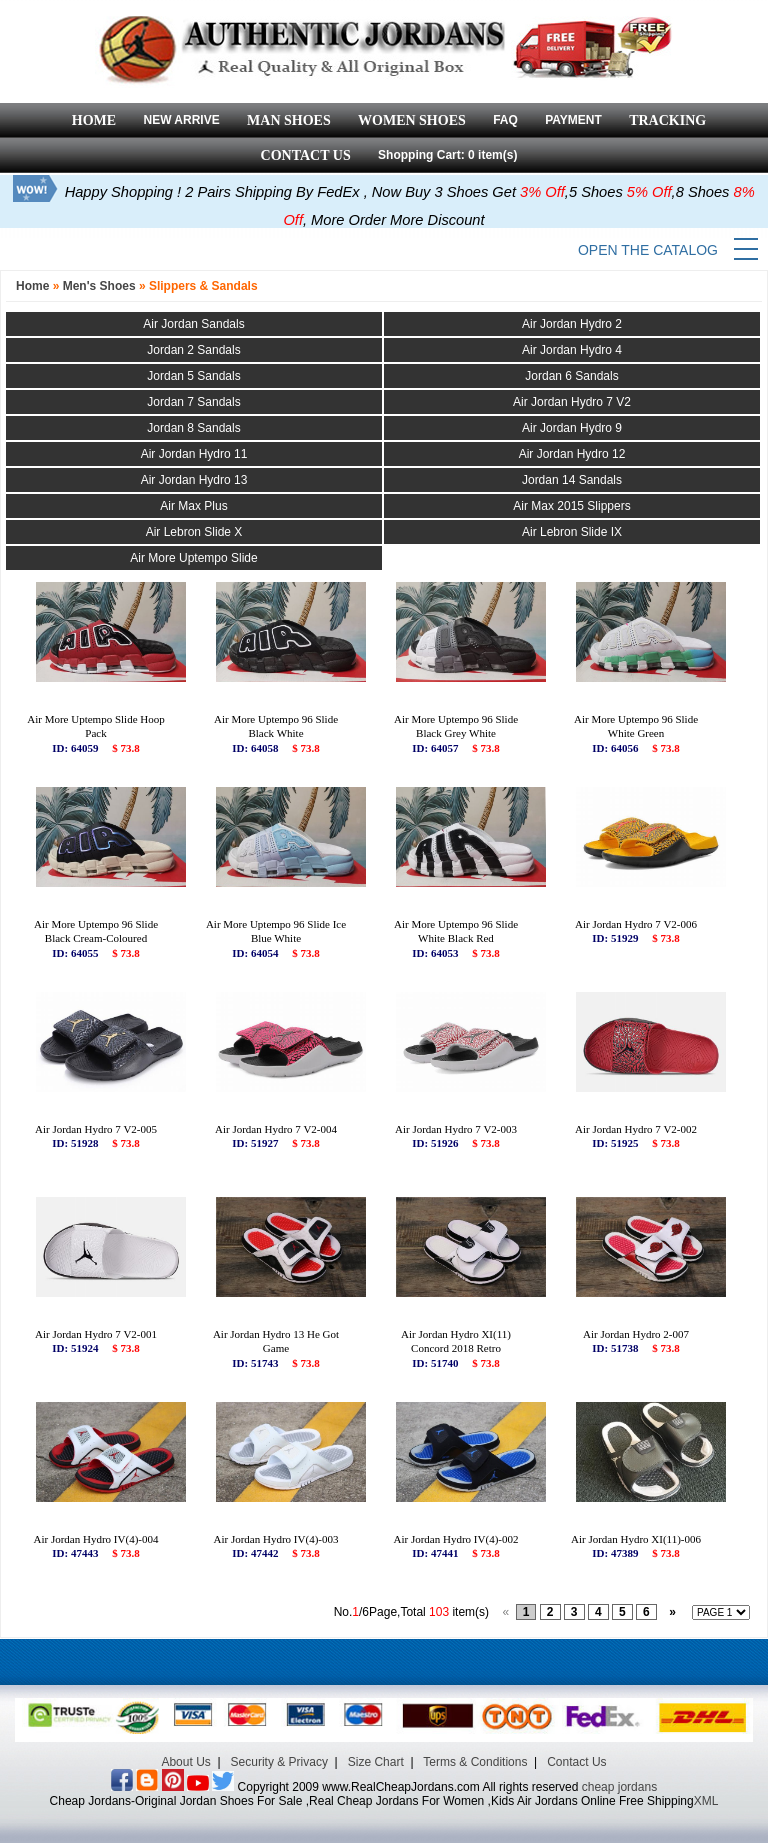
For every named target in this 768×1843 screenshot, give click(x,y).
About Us (185, 1762)
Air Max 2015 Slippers (571, 506)
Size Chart (376, 1762)
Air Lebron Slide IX (572, 532)
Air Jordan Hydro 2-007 (636, 1334)
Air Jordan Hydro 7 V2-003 (456, 1129)
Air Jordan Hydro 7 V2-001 (96, 1334)
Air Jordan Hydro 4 (572, 350)
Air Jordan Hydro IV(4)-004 (96, 1539)
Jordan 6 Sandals (571, 376)
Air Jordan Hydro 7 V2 (572, 402)
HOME (94, 120)
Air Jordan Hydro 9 (572, 428)
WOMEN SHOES (412, 120)
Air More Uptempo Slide (193, 558)
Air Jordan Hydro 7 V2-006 (636, 924)
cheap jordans (619, 1787)
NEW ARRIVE (181, 120)
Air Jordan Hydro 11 (194, 454)
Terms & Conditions (475, 1762)
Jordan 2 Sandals (193, 350)
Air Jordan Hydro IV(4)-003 (276, 1539)
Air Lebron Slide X (194, 532)
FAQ (505, 120)
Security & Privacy (279, 1762)
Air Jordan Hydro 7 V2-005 (96, 1129)
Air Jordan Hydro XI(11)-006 (636, 1539)
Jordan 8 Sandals (193, 428)
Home (32, 286)
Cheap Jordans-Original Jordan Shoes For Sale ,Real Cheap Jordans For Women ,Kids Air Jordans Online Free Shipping (372, 1801)
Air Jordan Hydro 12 (572, 454)
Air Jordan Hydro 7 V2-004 (276, 1129)
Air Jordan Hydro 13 (194, 480)
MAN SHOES (289, 120)
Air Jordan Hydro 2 (572, 324)
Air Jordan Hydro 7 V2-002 (636, 1129)
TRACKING (667, 120)
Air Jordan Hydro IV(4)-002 (456, 1539)
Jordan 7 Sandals (193, 402)
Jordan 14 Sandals (572, 480)
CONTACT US (306, 155)
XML (706, 1801)
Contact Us (576, 1762)
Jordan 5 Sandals (193, 376)
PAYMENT (573, 120)
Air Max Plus (193, 506)
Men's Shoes (99, 286)
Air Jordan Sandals (193, 324)
